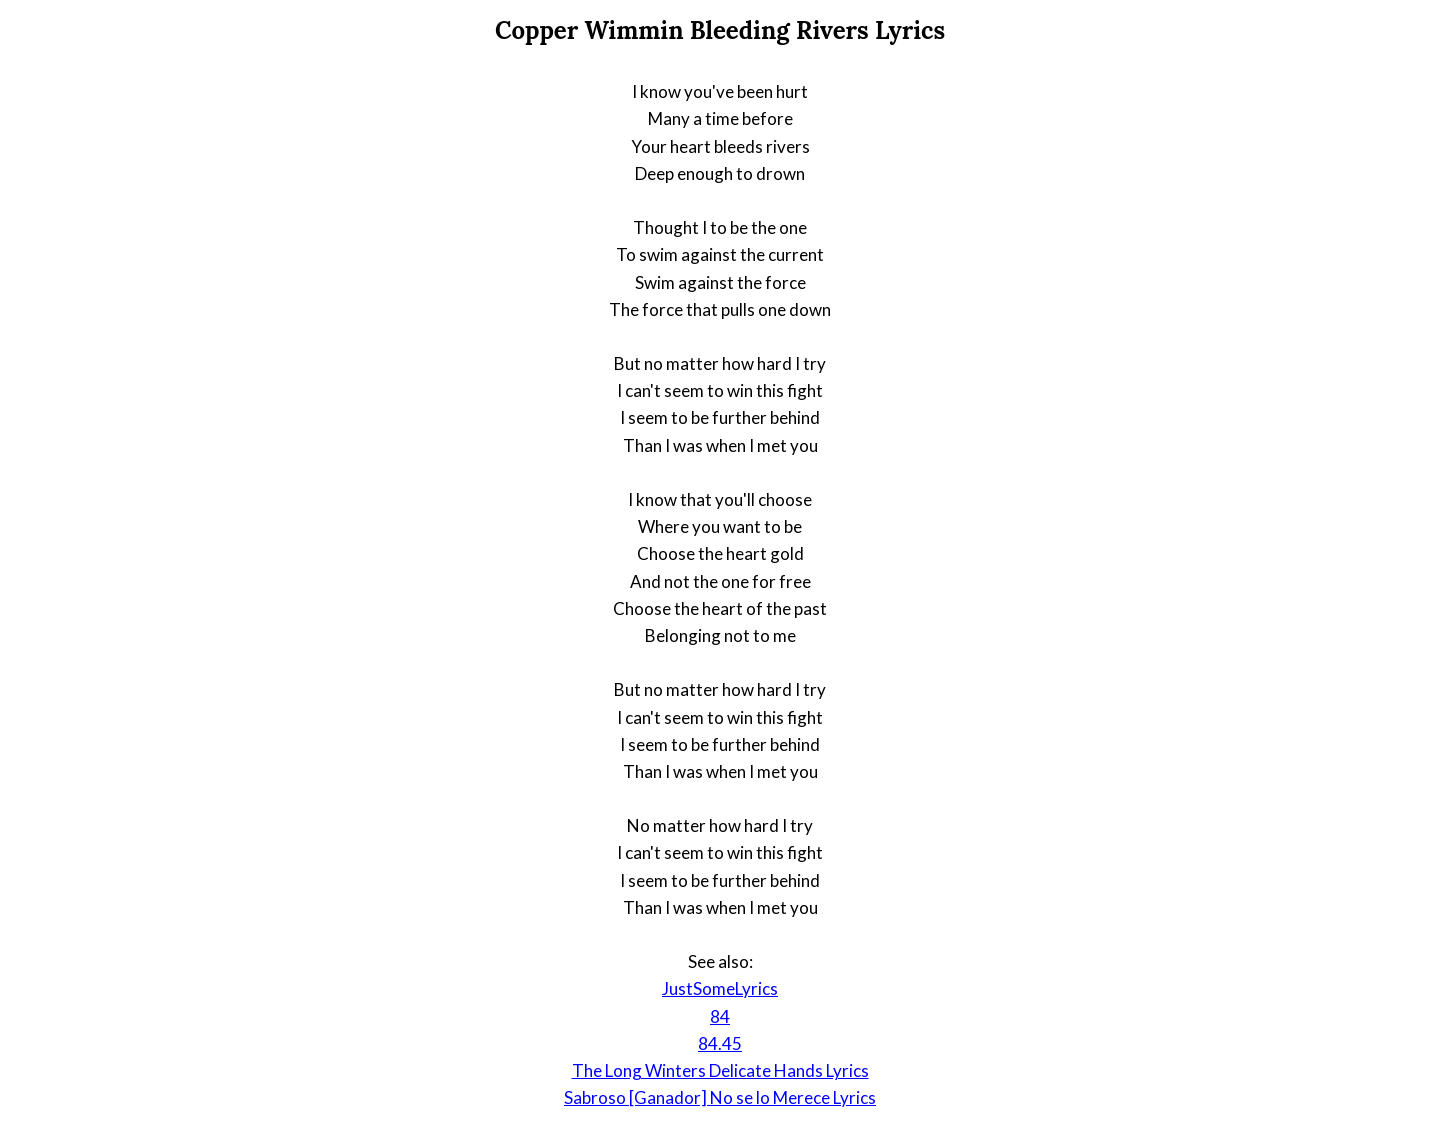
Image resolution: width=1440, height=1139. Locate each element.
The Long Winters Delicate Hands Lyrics (720, 1070)
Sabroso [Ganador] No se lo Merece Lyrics (720, 1097)
